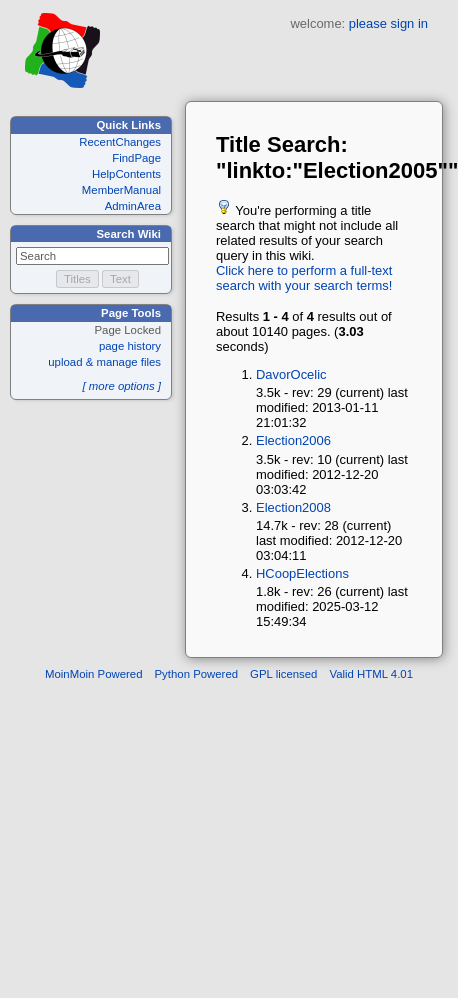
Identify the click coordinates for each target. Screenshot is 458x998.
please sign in (388, 23)
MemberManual (121, 190)
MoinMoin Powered (94, 674)
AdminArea (133, 206)
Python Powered (197, 674)
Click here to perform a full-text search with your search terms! (304, 278)
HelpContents (126, 174)
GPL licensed (283, 674)
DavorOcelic (291, 374)
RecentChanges (120, 142)
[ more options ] (121, 386)
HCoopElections (302, 573)
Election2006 (293, 440)
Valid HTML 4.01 (371, 674)
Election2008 (293, 507)
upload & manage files (104, 362)
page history (130, 346)
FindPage (136, 158)
